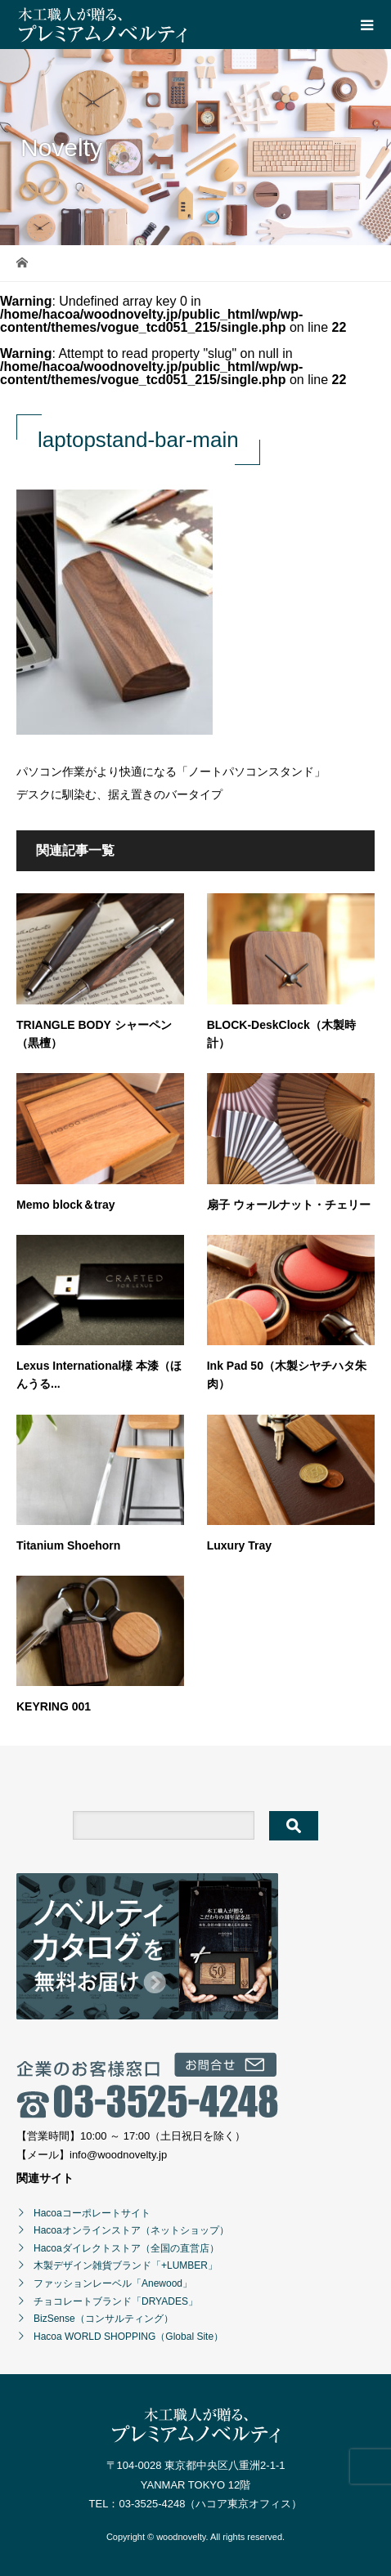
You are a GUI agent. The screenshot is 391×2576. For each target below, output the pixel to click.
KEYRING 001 (53, 1706)
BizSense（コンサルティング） (103, 2318)
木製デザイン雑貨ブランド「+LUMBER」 (126, 2265)
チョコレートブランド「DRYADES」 (116, 2301)
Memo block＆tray (65, 1204)
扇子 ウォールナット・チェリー (289, 1204)
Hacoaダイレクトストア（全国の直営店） (126, 2248)
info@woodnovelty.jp (118, 2155)
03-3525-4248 (152, 2504)
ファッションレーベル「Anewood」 (113, 2283)
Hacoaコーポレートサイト (92, 2213)
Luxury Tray (239, 1545)
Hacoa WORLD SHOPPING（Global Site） (128, 2336)
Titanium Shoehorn (68, 1545)
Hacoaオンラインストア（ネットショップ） (131, 2230)
